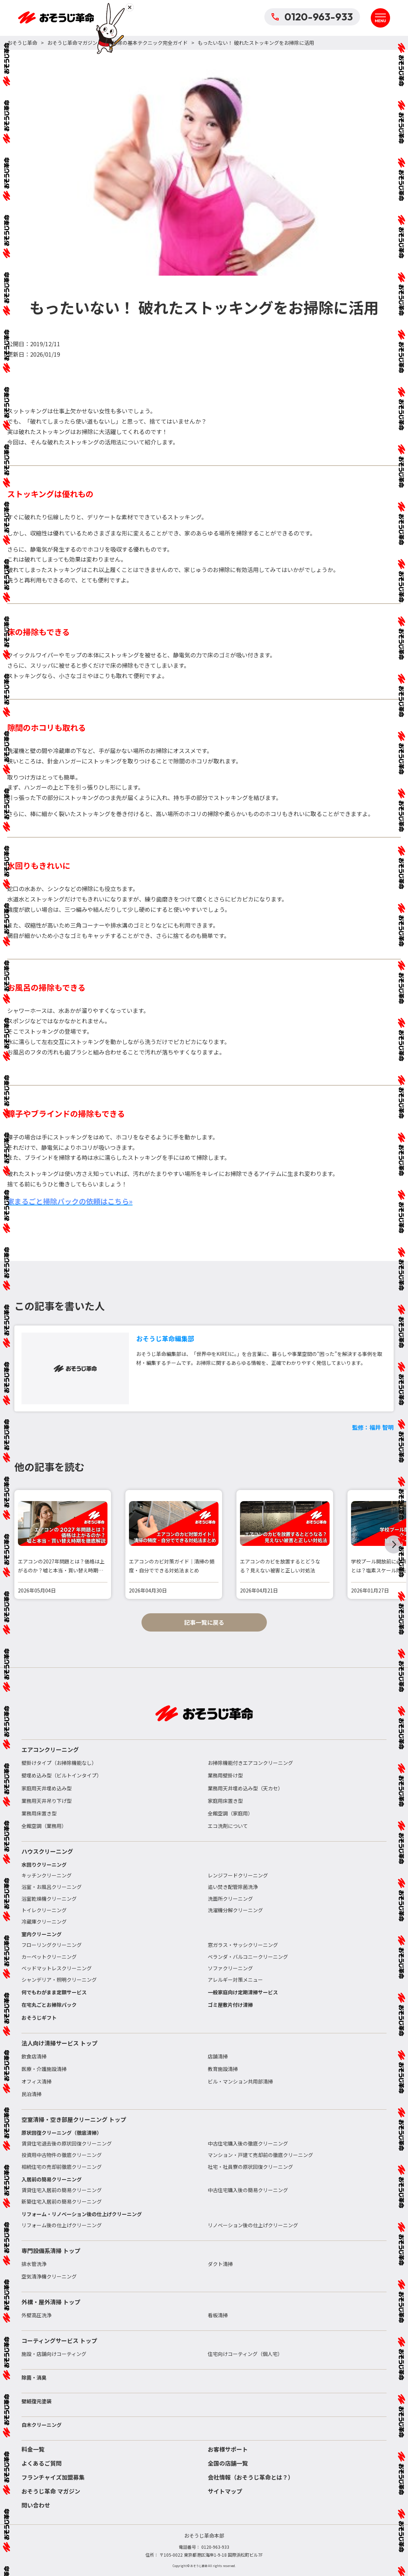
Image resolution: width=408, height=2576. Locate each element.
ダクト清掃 (220, 2263)
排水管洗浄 (34, 2263)
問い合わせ (35, 2505)
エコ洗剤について (228, 1825)
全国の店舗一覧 (228, 2463)
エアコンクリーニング (50, 1749)
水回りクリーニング (44, 1864)
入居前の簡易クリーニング (51, 2179)
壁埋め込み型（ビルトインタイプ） (61, 1775)
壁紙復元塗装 (36, 2401)
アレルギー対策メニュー (235, 1979)
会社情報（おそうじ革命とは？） (251, 2477)
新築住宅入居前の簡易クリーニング (61, 2201)
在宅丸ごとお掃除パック (49, 2004)
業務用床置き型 (39, 1813)
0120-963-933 (312, 16)
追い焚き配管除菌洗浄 (233, 1886)
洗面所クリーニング (230, 1898)
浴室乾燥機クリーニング (49, 1898)
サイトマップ (225, 2491)
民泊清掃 (31, 2094)
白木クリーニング (41, 2424)
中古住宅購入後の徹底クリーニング (248, 2143)
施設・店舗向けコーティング (53, 2353)
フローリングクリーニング (51, 1944)
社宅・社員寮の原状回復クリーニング (250, 2166)
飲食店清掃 (34, 2056)
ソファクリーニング (230, 1968)
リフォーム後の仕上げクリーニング (61, 2225)
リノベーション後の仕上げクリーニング (253, 2225)
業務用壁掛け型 (225, 1775)
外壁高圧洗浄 (36, 2315)
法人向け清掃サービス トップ (59, 2043)
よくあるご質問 (41, 2463)
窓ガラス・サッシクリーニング (243, 1944)
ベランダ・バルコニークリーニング (248, 1956)
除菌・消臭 (34, 2377)
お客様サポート (228, 2449)
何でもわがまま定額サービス (54, 1992)
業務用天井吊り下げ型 (46, 1800)
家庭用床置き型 (225, 1800)
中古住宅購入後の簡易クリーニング (248, 2190)
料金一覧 (32, 2449)
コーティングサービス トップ (59, 2340)
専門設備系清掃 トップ (50, 2250)
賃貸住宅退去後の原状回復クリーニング (66, 2143)
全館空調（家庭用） (230, 1813)
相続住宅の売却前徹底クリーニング (61, 2166)
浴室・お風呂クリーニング (51, 1886)
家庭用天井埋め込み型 (46, 1788)
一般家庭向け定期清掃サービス (243, 1992)
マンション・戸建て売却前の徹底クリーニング (260, 2154)
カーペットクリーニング (49, 1956)
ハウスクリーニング (47, 1851)
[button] (394, 1544)
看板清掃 (218, 2315)
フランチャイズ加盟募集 (53, 2477)
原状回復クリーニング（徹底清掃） (61, 2132)
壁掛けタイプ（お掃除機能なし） (59, 1762)
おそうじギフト (39, 2017)
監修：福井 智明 (373, 1427)
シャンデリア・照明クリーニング (59, 1979)
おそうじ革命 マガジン (50, 2491)
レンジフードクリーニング (238, 1875)
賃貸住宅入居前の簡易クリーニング (61, 2190)
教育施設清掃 (223, 2068)
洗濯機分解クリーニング (235, 1910)
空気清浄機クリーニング (49, 2276)
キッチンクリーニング (46, 1875)
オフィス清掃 (36, 2081)
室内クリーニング (41, 1934)
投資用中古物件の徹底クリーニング (61, 2154)
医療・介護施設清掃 (44, 2068)
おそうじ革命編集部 (165, 1338)
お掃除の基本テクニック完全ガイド (147, 42)
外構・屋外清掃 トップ (50, 2302)
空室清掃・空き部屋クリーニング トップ (73, 2119)
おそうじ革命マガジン (72, 42)
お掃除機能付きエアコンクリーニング (250, 1762)
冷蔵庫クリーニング (44, 1921)
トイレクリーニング (44, 1910)
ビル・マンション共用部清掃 (240, 2081)
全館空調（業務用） (44, 1825)
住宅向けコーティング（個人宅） (245, 2353)
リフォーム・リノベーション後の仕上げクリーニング (81, 2214)
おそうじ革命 (22, 42)
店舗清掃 (218, 2056)
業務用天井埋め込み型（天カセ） (245, 1788)
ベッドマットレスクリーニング (56, 1968)
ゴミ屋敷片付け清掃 (230, 2004)
